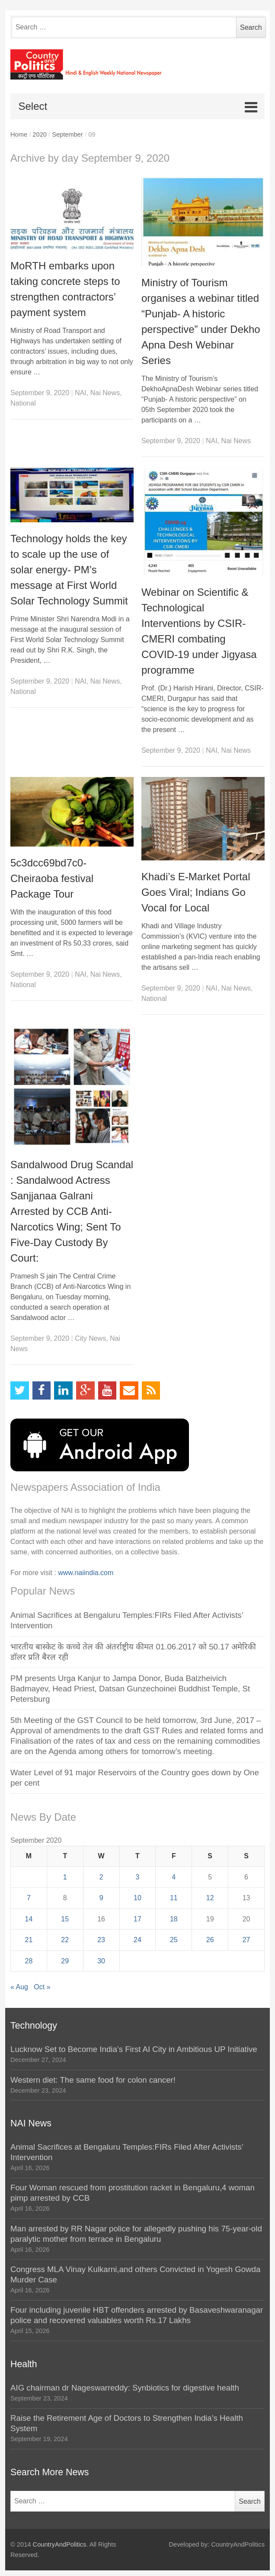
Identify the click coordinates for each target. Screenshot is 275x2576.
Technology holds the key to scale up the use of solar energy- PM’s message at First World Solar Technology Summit (69, 570)
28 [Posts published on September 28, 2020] (29, 1961)
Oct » (42, 1987)
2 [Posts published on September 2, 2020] (101, 1877)
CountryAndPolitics (59, 2544)
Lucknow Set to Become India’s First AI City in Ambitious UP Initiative (133, 2049)
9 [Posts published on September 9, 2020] (101, 1898)
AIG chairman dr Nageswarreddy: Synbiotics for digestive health (124, 2387)
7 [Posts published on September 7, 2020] (29, 1898)
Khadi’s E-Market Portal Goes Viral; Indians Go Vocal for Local (195, 892)
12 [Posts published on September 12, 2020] (210, 1898)
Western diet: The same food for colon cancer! (93, 2079)
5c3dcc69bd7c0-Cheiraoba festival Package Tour (51, 878)
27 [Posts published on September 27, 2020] (246, 1939)
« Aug (19, 1987)
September (67, 134)
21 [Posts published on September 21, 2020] (29, 1939)
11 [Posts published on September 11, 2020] (174, 1898)
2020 (39, 134)
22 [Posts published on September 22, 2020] (65, 1939)
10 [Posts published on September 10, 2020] (137, 1898)
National (23, 403)
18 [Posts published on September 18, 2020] (174, 1919)
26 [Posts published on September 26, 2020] (210, 1939)
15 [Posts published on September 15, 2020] (65, 1919)
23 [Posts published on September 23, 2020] (101, 1939)
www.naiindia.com (85, 1572)
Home (18, 134)
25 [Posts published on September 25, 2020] (174, 1939)
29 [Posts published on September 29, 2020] (65, 1961)
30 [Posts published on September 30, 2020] (101, 1961)
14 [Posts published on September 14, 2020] (29, 1919)
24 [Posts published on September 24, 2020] (137, 1939)
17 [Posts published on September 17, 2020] (137, 1919)
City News (90, 1338)
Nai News (105, 392)
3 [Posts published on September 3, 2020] (138, 1877)
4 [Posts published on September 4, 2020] (174, 1877)
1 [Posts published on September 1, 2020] (65, 1877)
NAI (80, 392)
